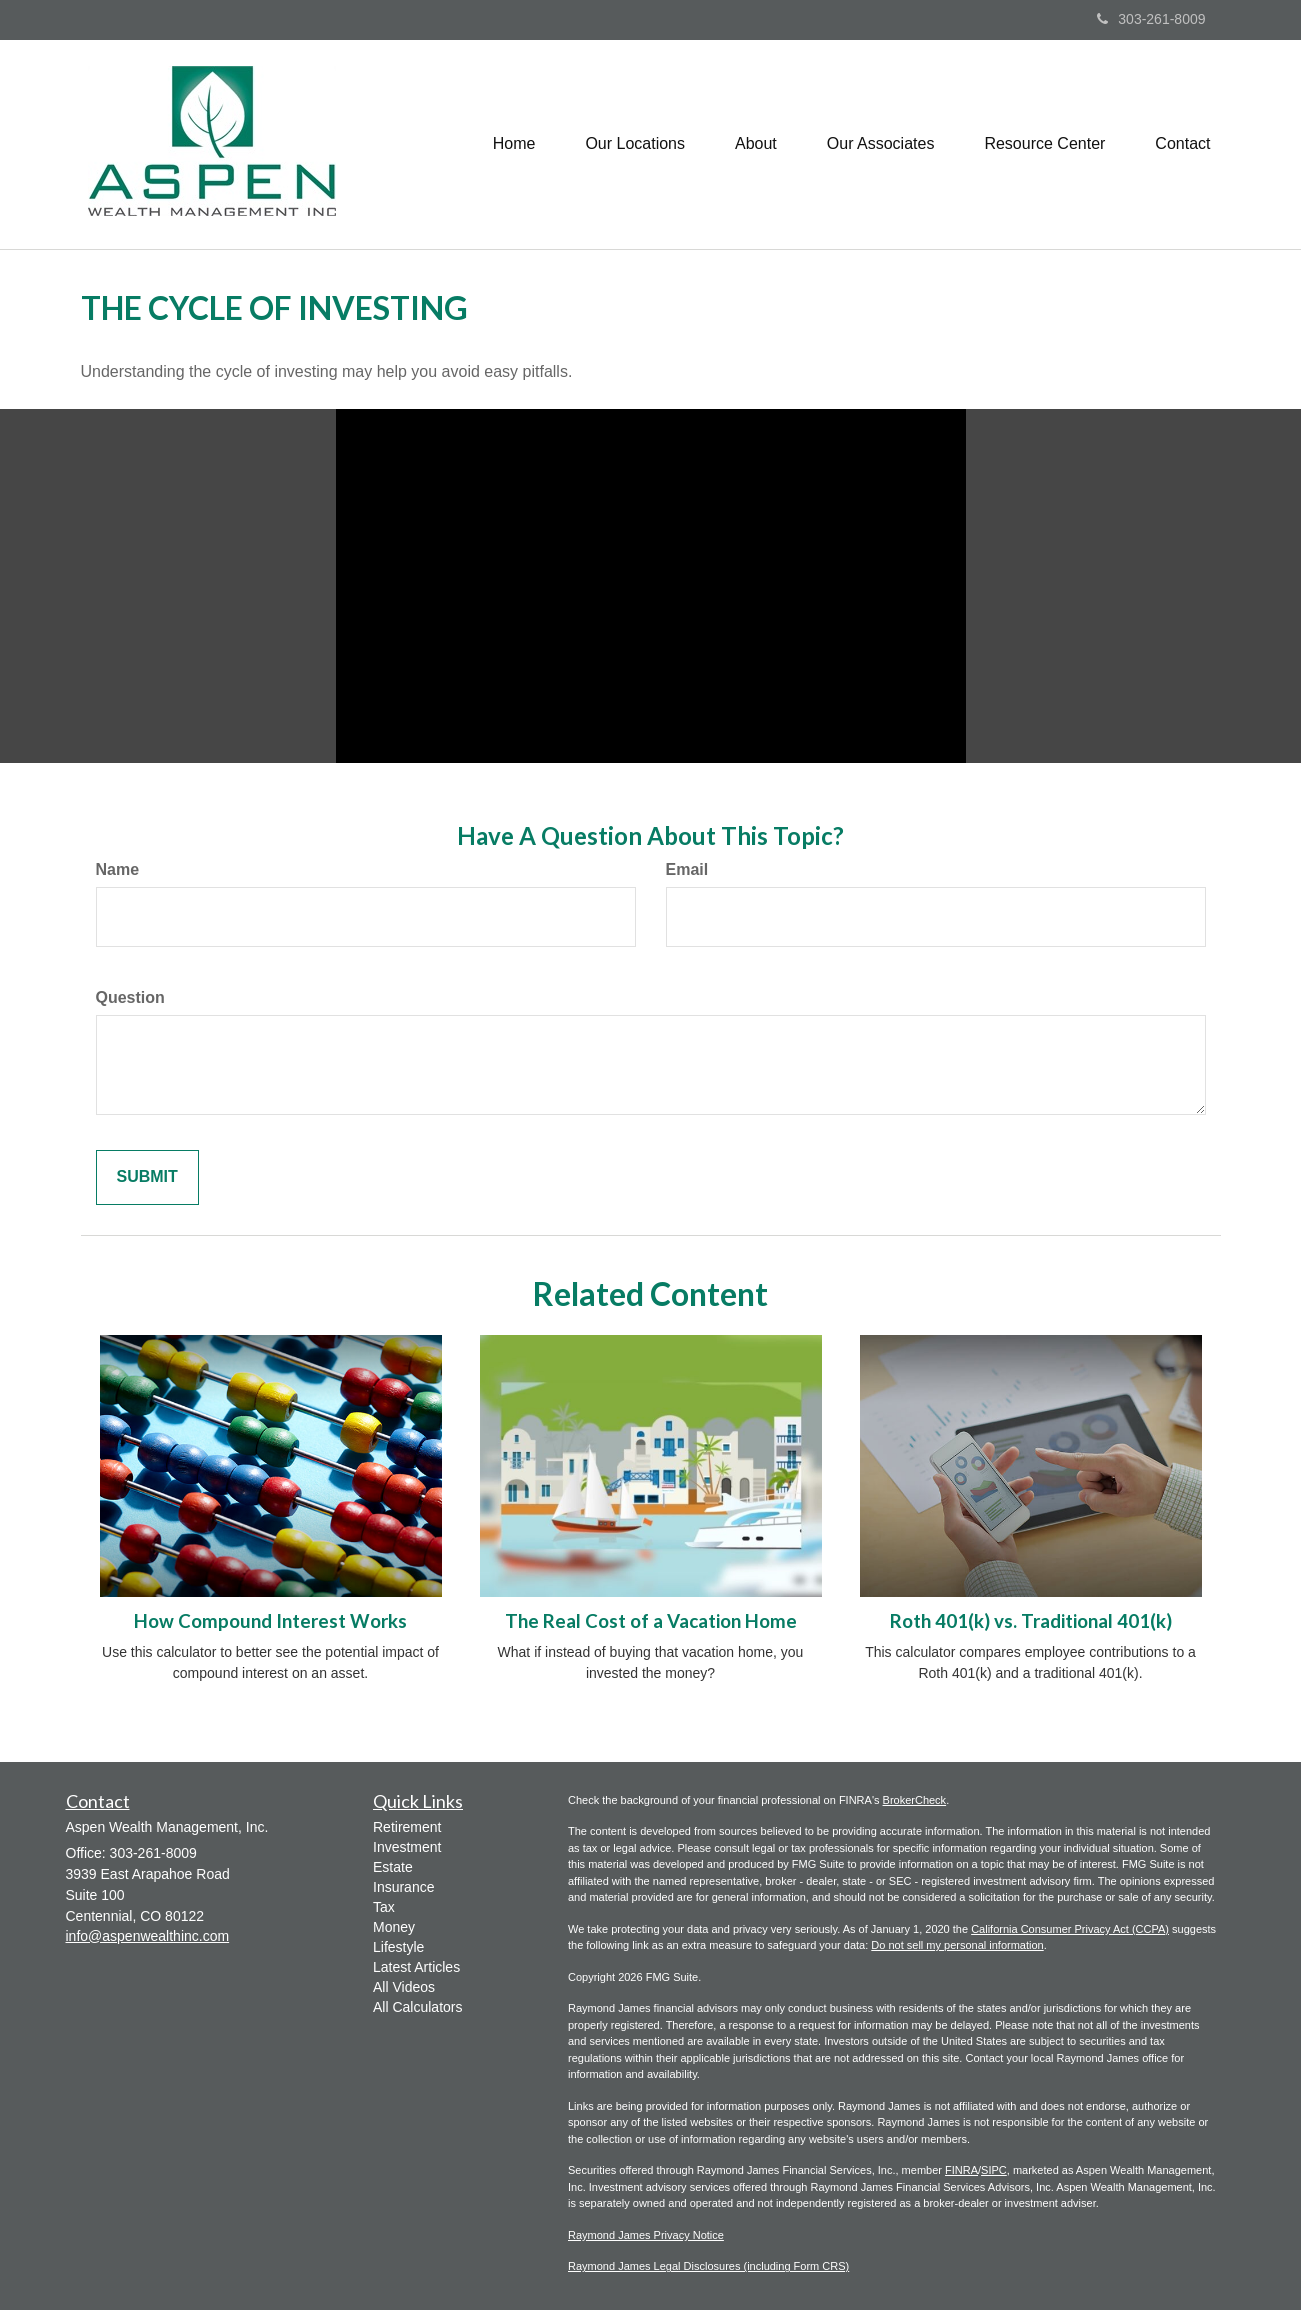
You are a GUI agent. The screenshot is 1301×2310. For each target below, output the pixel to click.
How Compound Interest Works (270, 1621)
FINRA (961, 2170)
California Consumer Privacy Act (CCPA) (1070, 1929)
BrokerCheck (915, 1800)
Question (130, 997)
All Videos (404, 1987)
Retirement (407, 1827)
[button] (635, 144)
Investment (407, 1847)
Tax (384, 1907)
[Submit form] (147, 1177)
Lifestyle (398, 1947)
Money (394, 1927)
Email (687, 869)
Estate (393, 1867)
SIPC (994, 2170)
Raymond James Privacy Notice (646, 2235)
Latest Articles (416, 1967)
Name (118, 869)
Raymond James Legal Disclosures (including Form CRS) (708, 2266)
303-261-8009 (1151, 19)
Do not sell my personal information (957, 1945)
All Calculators (417, 2007)
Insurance (403, 1887)
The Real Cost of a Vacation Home (651, 1621)
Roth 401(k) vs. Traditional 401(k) (1031, 1621)
